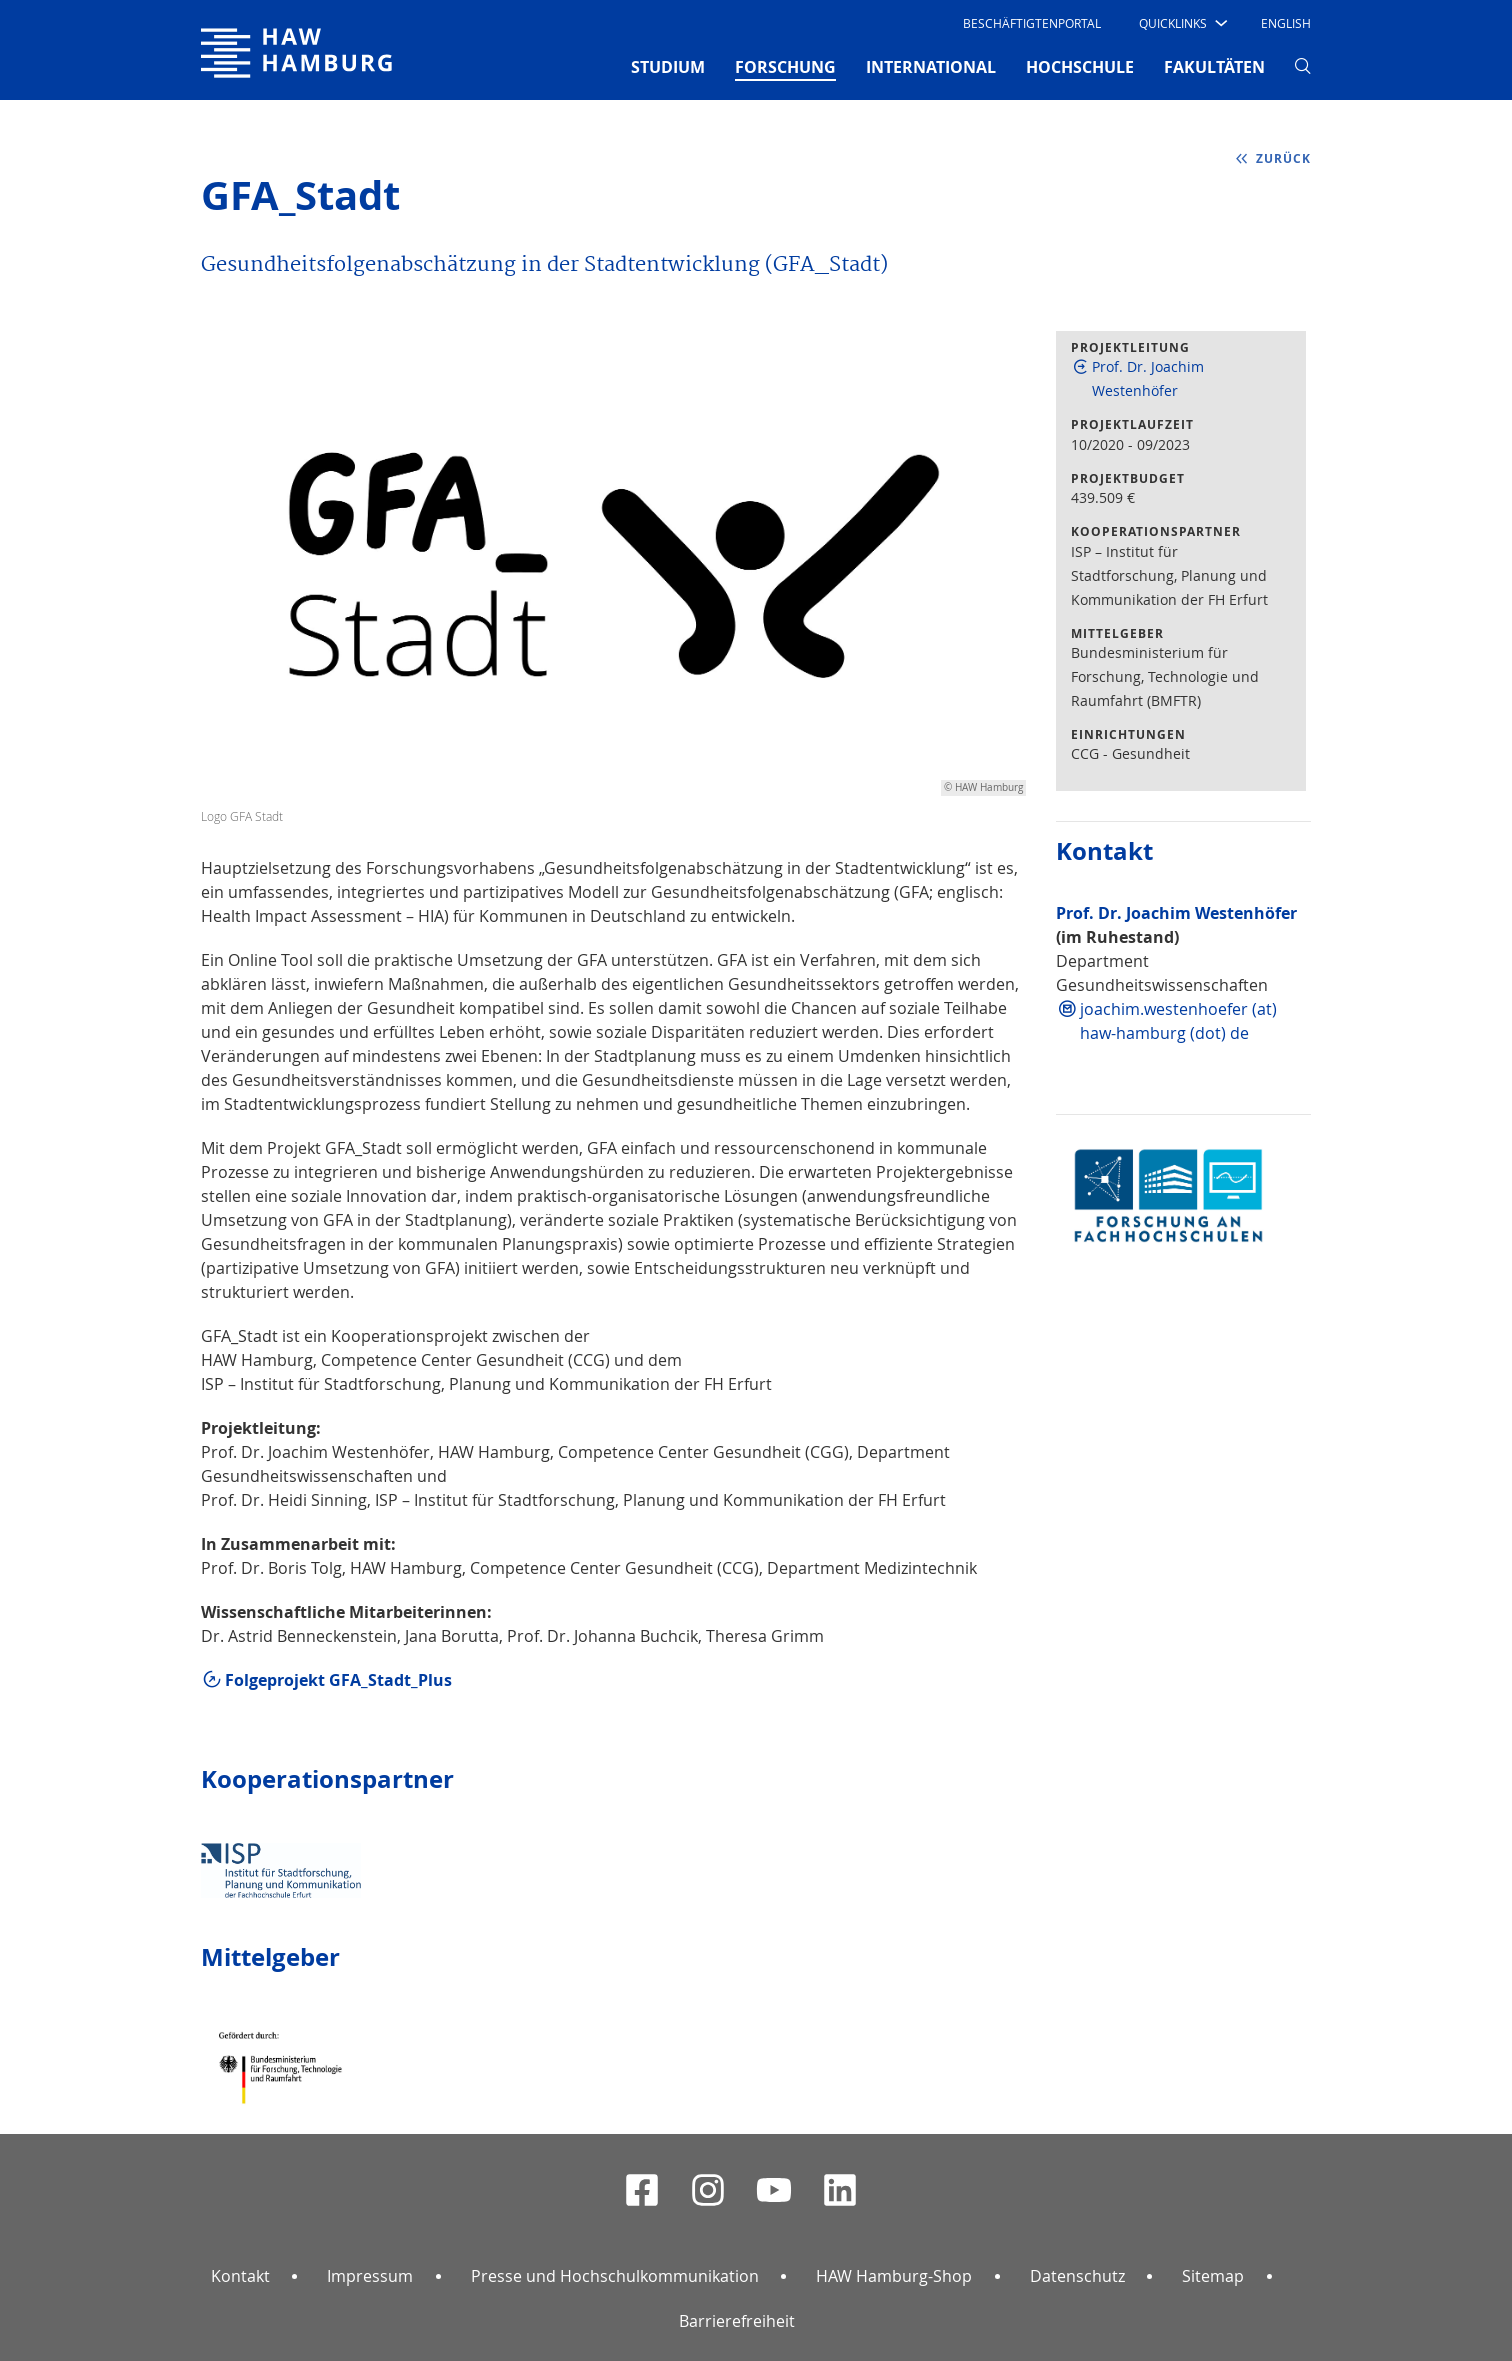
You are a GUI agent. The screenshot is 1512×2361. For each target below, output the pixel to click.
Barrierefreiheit (737, 2321)
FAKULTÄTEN (1214, 67)
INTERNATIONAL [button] (931, 67)
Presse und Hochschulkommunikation (615, 2276)
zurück (1283, 158)
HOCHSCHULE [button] (1080, 67)
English (1286, 23)
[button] (1181, 23)
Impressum (370, 2276)
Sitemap (1213, 2276)
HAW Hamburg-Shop (894, 2276)
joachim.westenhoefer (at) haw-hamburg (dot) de (1178, 1021)
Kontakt (240, 2276)
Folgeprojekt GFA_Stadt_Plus (338, 1680)
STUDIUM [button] (668, 67)
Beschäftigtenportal (1032, 23)
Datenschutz (1077, 2276)
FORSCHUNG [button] (785, 66)
